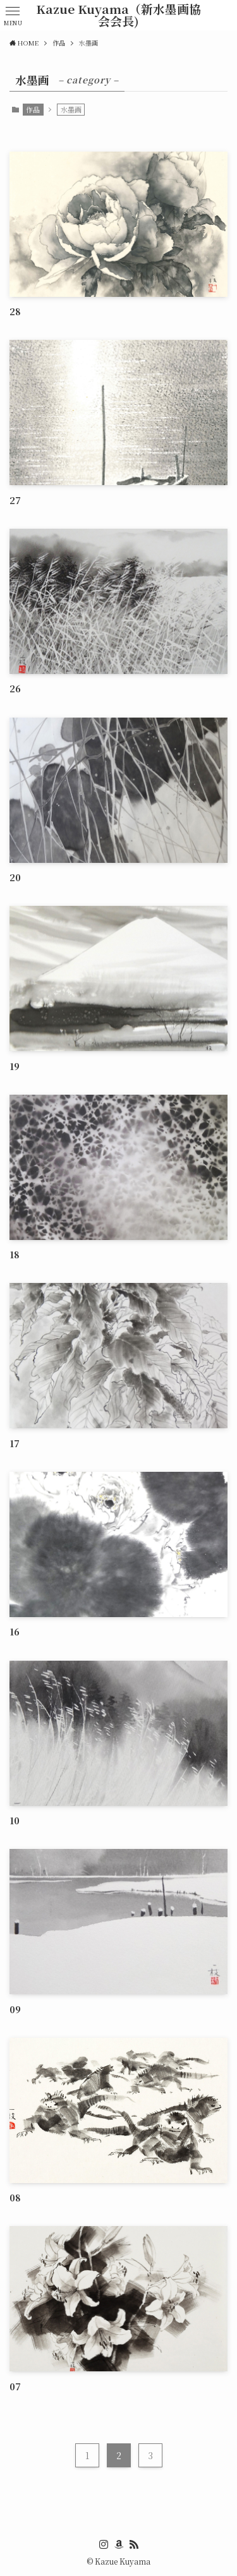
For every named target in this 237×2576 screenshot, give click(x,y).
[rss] (134, 2544)
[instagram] (103, 2544)
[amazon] (119, 2544)
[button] (13, 15)
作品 (33, 109)
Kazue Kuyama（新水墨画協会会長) (118, 15)
